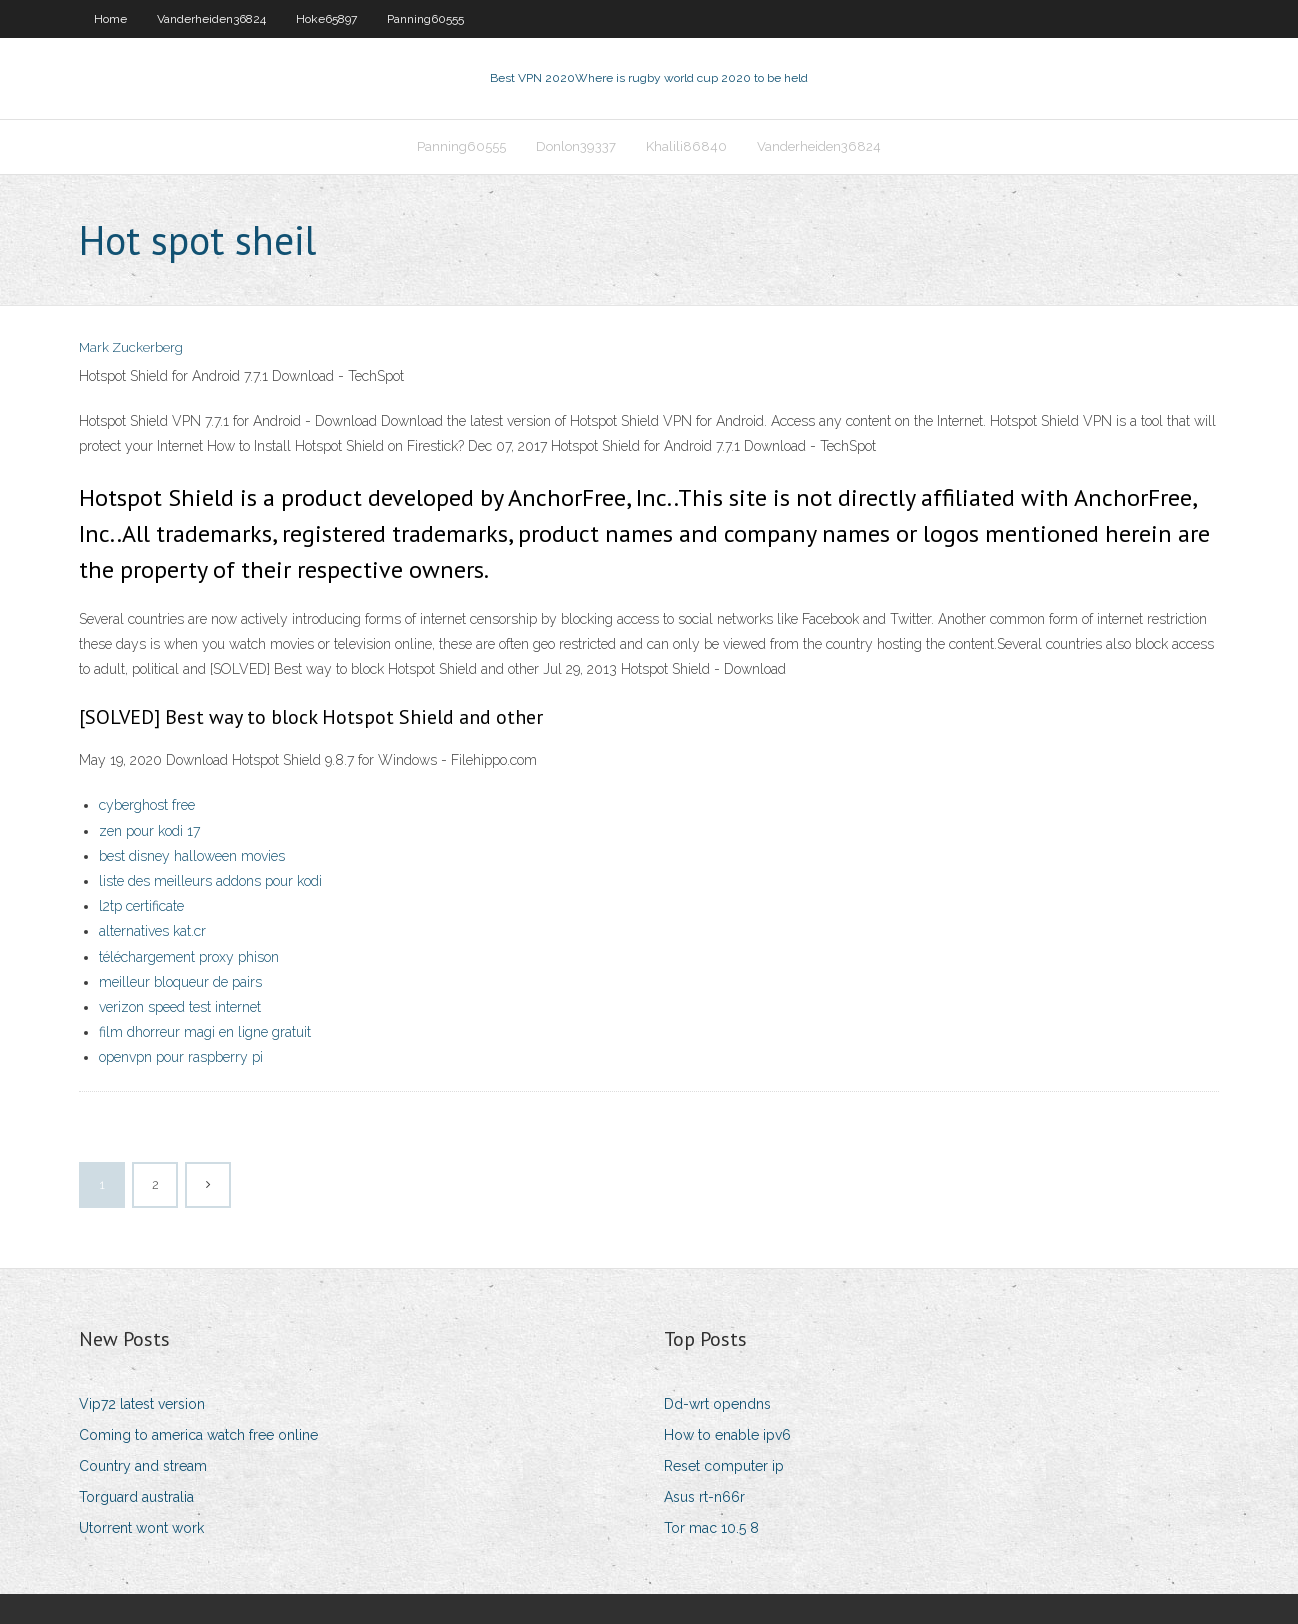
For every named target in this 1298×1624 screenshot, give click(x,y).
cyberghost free (147, 805)
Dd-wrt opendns (717, 1404)
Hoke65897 (326, 19)
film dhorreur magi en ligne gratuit (205, 1032)
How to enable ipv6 (727, 1435)
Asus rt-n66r (704, 1497)
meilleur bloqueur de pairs (180, 982)
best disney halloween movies (192, 856)
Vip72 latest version (142, 1404)
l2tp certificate (141, 906)
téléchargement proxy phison (189, 957)
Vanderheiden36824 (211, 19)
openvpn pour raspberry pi (181, 1057)
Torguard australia (136, 1497)
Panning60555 (425, 19)
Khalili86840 (686, 146)
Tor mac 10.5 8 (711, 1528)
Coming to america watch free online (198, 1435)
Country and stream (143, 1466)
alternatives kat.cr (152, 931)
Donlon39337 (576, 146)
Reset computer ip (724, 1466)
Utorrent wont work (141, 1528)
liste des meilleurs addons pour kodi (210, 881)
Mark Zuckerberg (131, 347)
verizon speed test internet (180, 1007)
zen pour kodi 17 (149, 831)
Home (110, 19)
